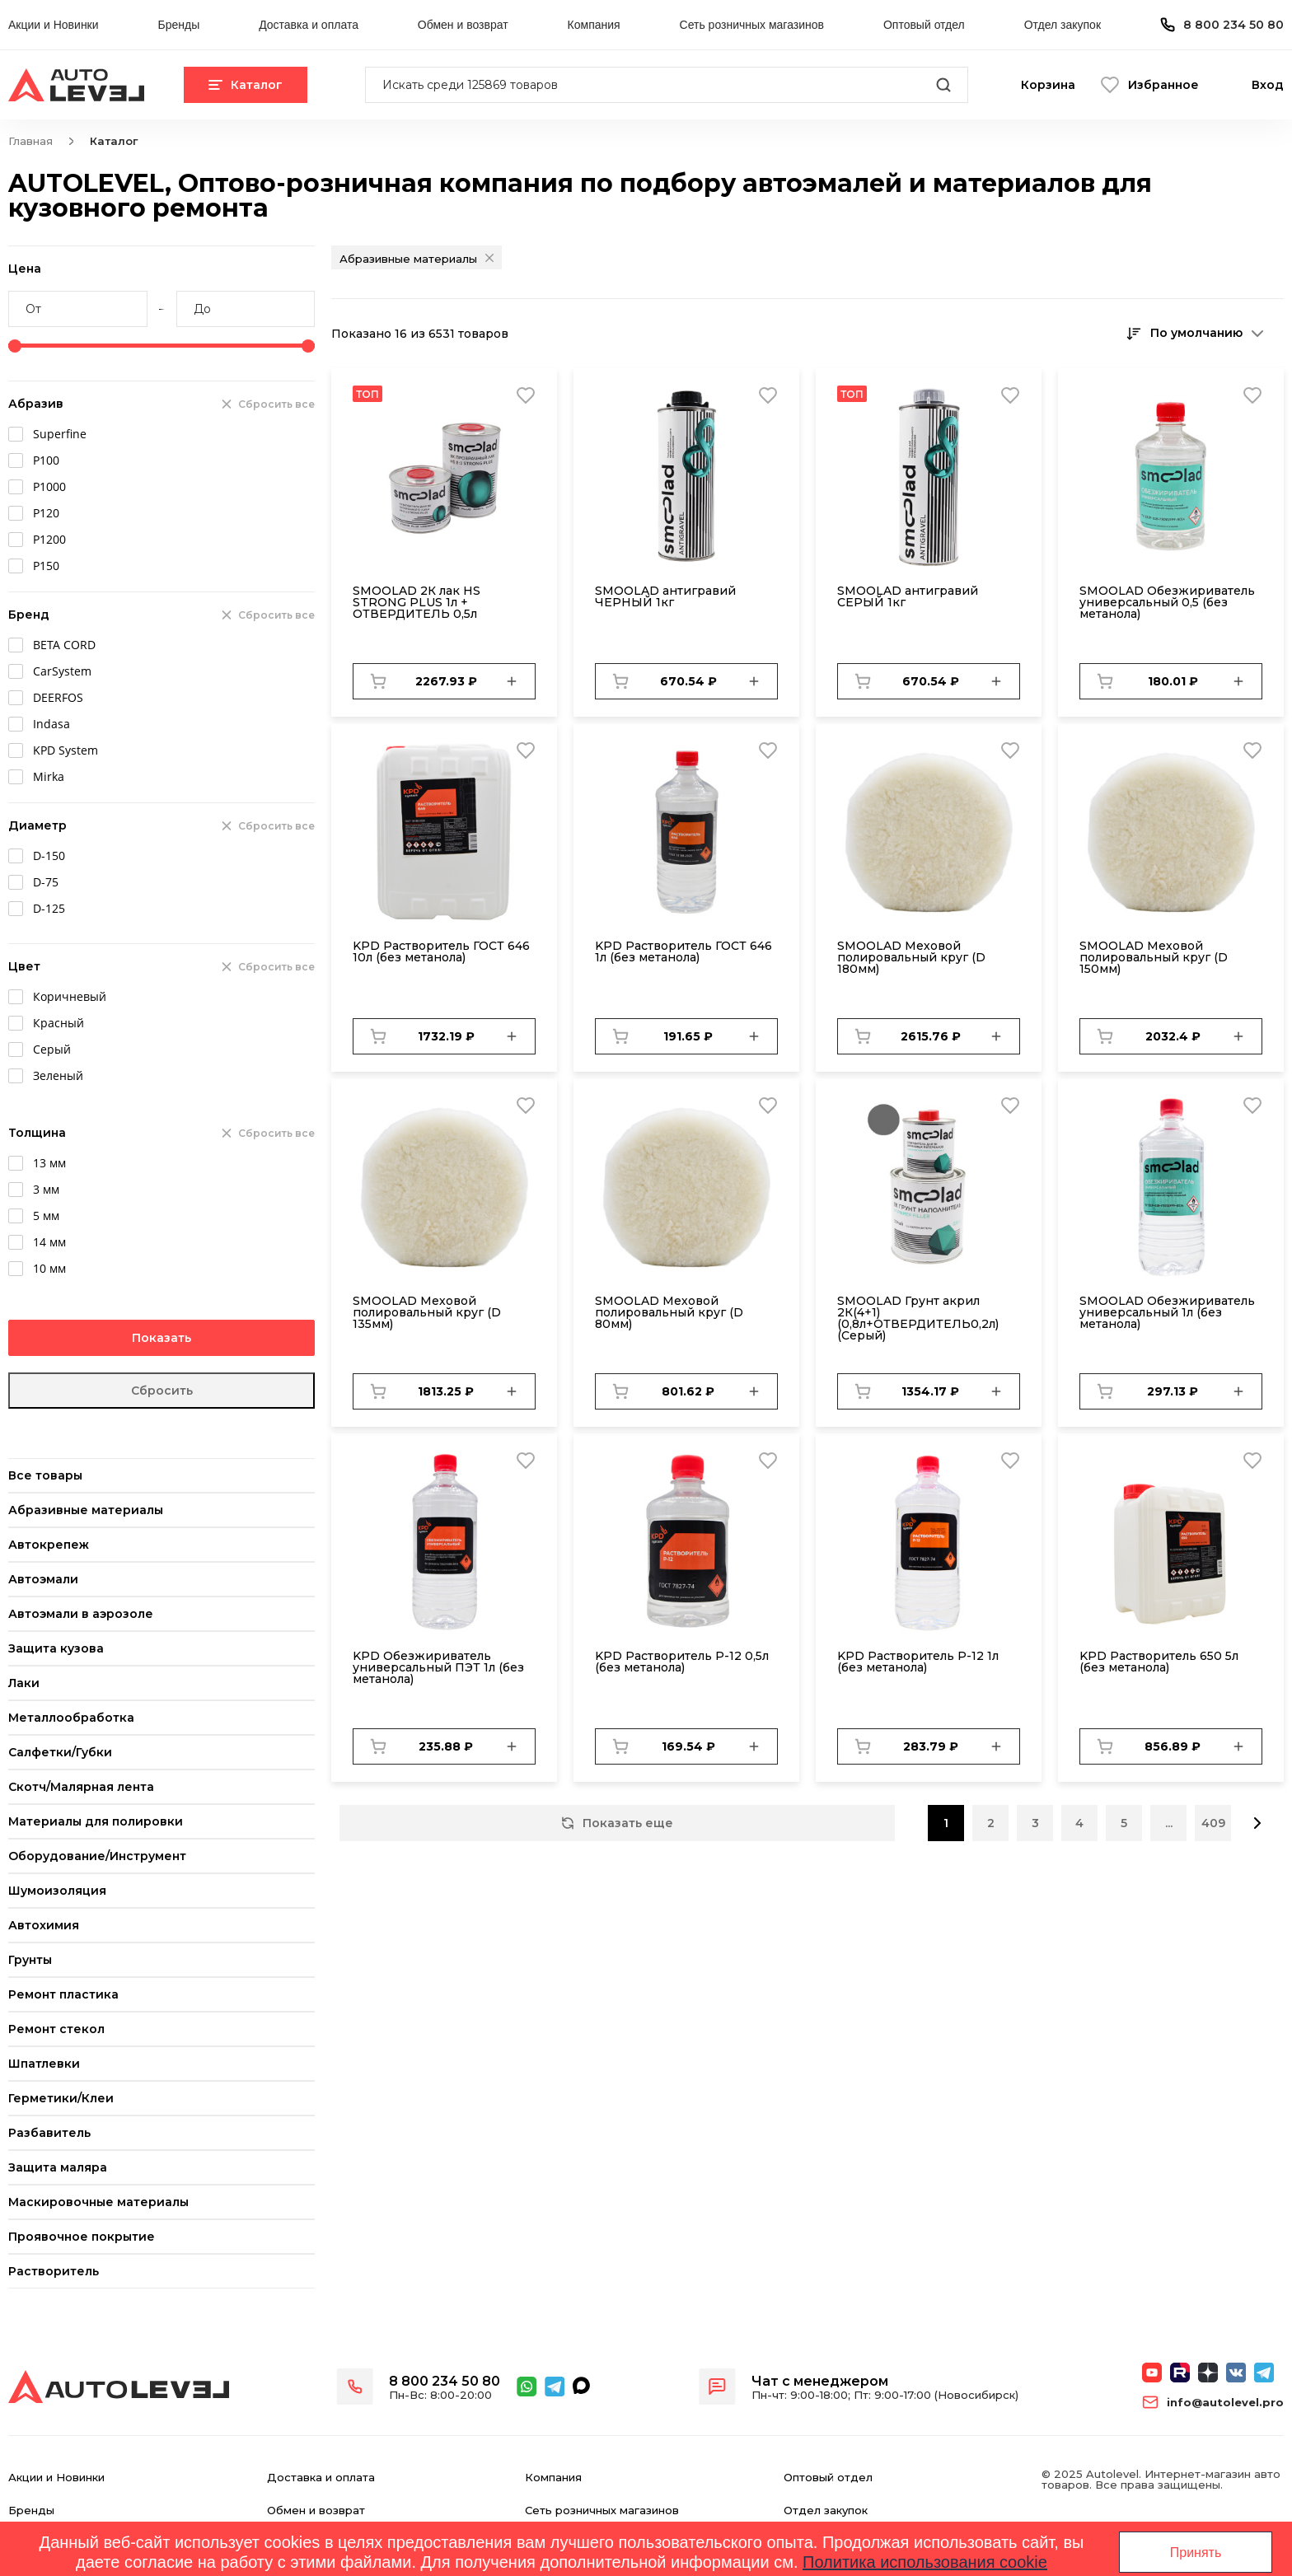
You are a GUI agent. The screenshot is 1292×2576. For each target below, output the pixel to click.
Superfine (60, 434)
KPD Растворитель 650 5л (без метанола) (1158, 1661)
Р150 (46, 565)
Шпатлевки (44, 2063)
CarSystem (62, 671)
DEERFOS (58, 697)
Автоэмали (43, 1579)
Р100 (46, 460)
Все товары (45, 1475)
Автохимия (43, 1925)
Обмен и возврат (463, 24)
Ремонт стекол (56, 2029)
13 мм (49, 1163)
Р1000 (49, 486)
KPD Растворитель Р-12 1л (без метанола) (918, 1661)
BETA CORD (64, 644)
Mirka (48, 776)
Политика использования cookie (925, 2562)
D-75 (46, 882)
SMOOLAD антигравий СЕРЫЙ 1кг (907, 596)
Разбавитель (49, 2132)
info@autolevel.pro (1225, 2402)
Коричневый (69, 996)
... (1169, 1823)
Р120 (46, 513)
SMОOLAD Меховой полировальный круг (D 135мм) (427, 1312)
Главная (30, 141)
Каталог (245, 85)
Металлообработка (71, 1717)
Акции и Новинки (53, 24)
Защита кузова (56, 1648)
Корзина (1048, 84)
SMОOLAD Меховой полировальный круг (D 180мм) (911, 957)
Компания (594, 24)
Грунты (30, 1959)
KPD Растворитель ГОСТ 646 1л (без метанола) (683, 951)
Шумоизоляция (57, 1890)
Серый (52, 1049)
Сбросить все (276, 404)
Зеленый (58, 1075)
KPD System (65, 750)
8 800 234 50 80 (1233, 24)
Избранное (1163, 84)
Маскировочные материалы (98, 2202)
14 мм (49, 1242)
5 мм (46, 1215)
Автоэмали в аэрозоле (80, 1613)
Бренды (178, 24)
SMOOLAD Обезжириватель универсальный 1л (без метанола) (1167, 1312)
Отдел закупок (1062, 24)
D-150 (49, 855)
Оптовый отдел (924, 24)
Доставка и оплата (308, 24)
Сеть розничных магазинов (752, 24)
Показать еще (617, 1823)
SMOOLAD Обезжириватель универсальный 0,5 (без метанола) (1167, 602)
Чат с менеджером (819, 2381)
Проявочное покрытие (81, 2236)
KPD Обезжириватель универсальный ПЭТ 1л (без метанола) (438, 1667)
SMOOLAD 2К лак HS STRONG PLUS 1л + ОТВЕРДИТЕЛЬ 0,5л (416, 602)
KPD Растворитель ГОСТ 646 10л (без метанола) (441, 951)
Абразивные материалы (85, 1510)
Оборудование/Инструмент (97, 1856)
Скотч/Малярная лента (81, 1786)
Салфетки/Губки (60, 1752)
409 (1213, 1823)
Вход (1268, 84)
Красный (58, 1023)
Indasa (51, 724)
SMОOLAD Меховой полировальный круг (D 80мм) (669, 1312)
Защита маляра (57, 2167)
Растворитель (53, 2271)
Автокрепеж (48, 1544)
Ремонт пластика (63, 1994)
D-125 (49, 908)
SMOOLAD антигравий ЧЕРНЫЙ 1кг (665, 596)
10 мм (49, 1268)
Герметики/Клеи (61, 2098)
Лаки (24, 1683)
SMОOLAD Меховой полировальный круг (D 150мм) (1153, 957)
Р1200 (49, 539)
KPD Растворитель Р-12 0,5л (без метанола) (682, 1661)
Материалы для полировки (95, 1821)
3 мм (46, 1189)
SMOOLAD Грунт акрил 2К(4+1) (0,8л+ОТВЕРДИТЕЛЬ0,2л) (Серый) (918, 1318)
